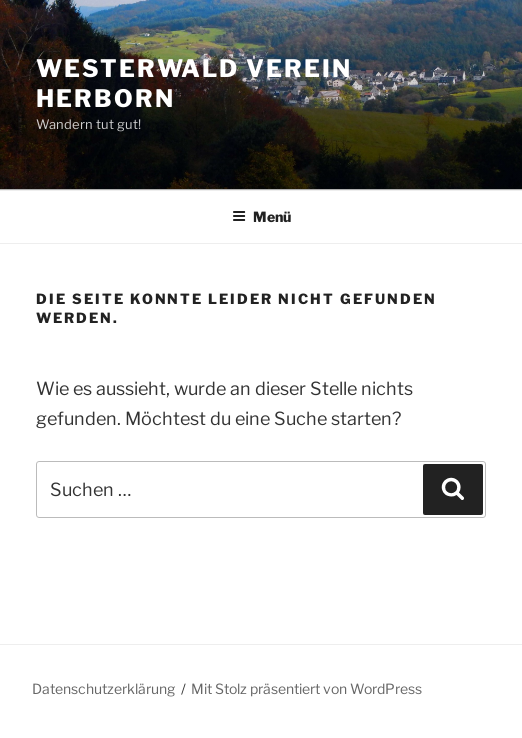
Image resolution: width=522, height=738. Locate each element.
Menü (261, 216)
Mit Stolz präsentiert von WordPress (306, 688)
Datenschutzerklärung (103, 688)
